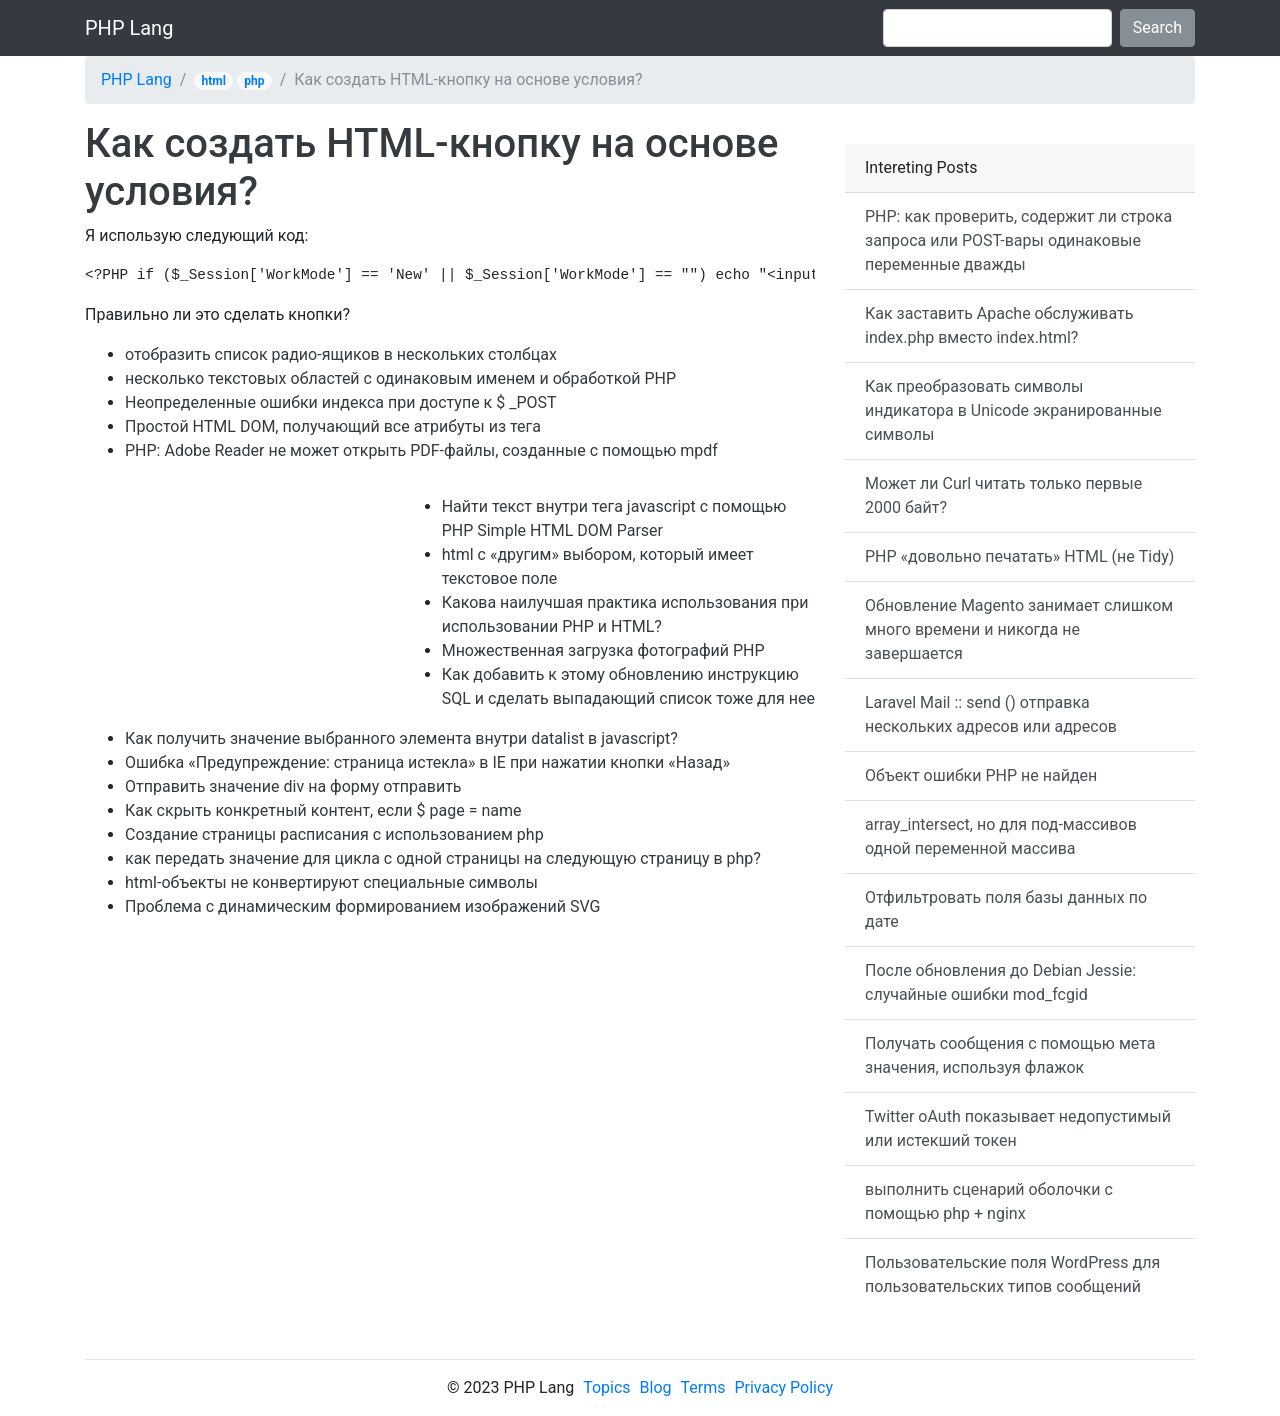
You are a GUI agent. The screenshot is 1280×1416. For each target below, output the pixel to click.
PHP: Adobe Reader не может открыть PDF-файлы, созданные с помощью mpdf (421, 450)
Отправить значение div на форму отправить (293, 786)
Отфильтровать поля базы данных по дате (1006, 909)
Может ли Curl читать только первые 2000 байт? (1003, 495)
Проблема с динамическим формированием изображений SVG (362, 906)
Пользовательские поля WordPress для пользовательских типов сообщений (1012, 1274)
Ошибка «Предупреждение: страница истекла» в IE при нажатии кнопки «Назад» (427, 762)
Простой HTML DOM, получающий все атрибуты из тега (333, 426)
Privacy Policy (783, 1387)
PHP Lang (129, 28)
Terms (703, 1387)
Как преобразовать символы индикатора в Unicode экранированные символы (1013, 410)
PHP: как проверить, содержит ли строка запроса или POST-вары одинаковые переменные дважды (1018, 240)
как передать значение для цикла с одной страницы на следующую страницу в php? (443, 858)
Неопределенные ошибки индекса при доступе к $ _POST (341, 402)
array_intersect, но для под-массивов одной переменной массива (1001, 836)
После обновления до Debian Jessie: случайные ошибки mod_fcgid (1000, 982)
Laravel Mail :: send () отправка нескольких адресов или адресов (991, 714)
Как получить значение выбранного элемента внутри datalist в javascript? (401, 738)
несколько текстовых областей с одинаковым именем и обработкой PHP (400, 378)
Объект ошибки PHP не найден (981, 775)
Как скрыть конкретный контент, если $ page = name (323, 810)
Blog (656, 1387)
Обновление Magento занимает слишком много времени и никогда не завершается (1019, 629)
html (214, 81)
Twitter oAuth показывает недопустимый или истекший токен (1018, 1128)
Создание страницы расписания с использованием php (334, 834)
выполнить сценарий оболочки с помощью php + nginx (989, 1201)
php (254, 81)
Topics (606, 1387)
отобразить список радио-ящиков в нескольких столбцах (341, 354)
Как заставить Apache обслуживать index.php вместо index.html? (999, 325)
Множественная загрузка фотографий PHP (603, 650)
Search (1157, 27)
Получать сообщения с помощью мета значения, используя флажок (1010, 1055)
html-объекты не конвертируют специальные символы (331, 882)
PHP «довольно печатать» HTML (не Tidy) (1019, 556)
